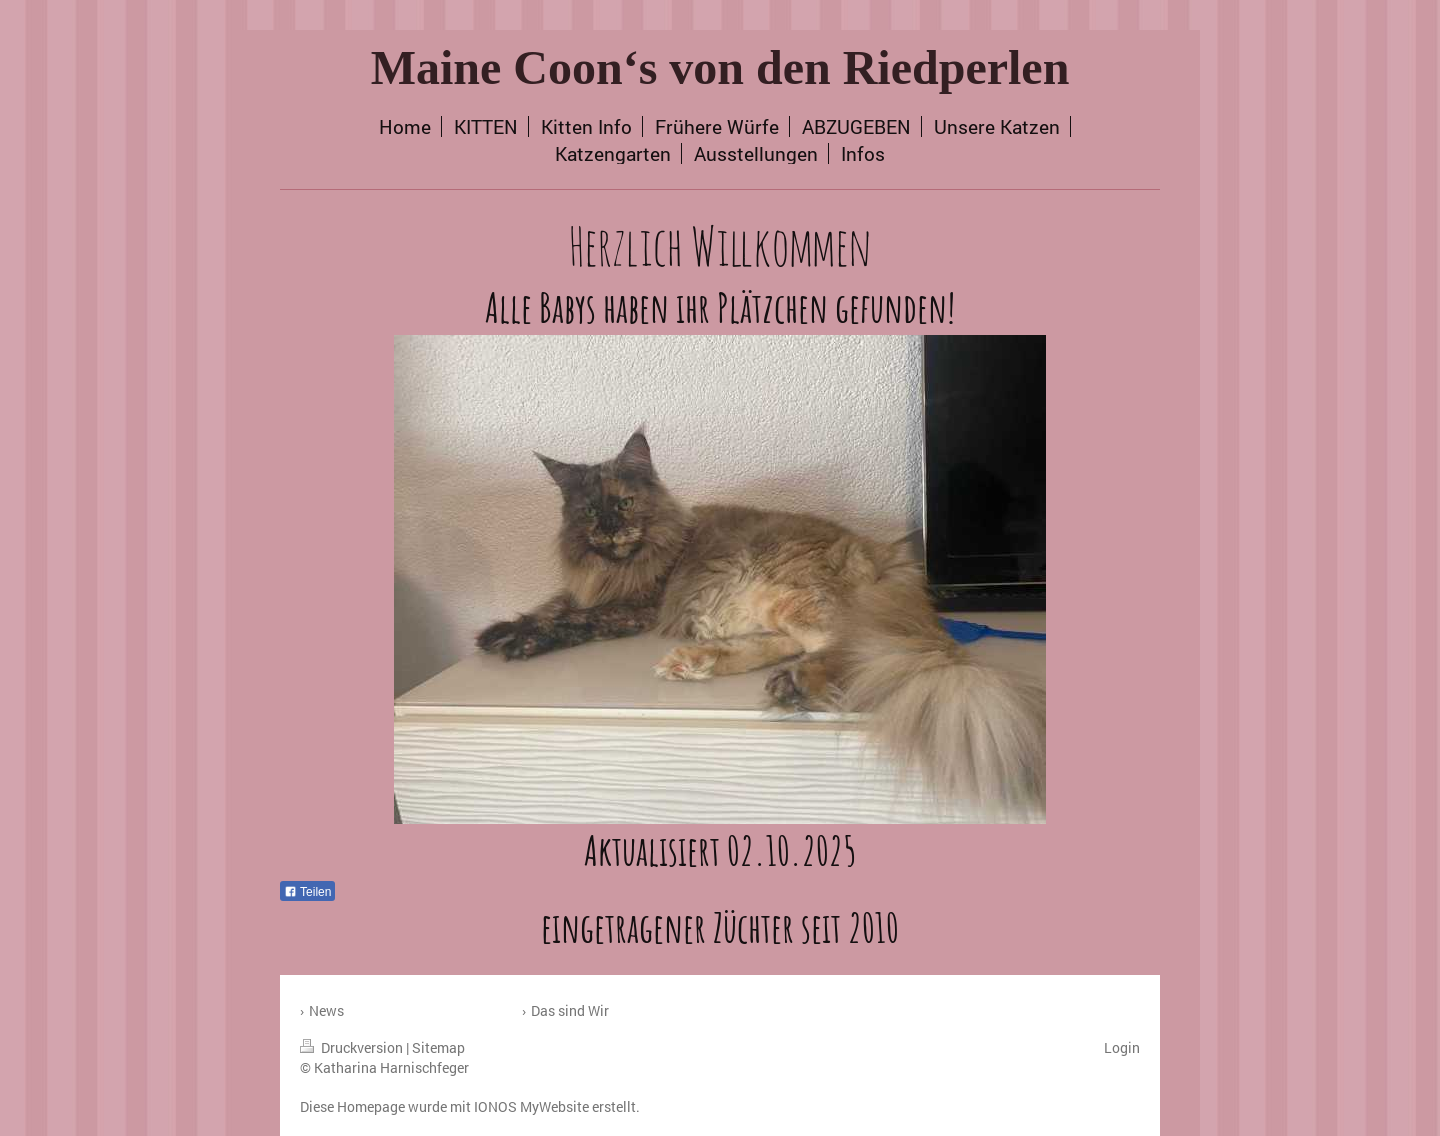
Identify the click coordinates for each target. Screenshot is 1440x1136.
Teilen (307, 892)
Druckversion (353, 1047)
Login (1122, 1047)
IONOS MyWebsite (531, 1106)
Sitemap (438, 1047)
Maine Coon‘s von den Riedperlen (720, 67)
